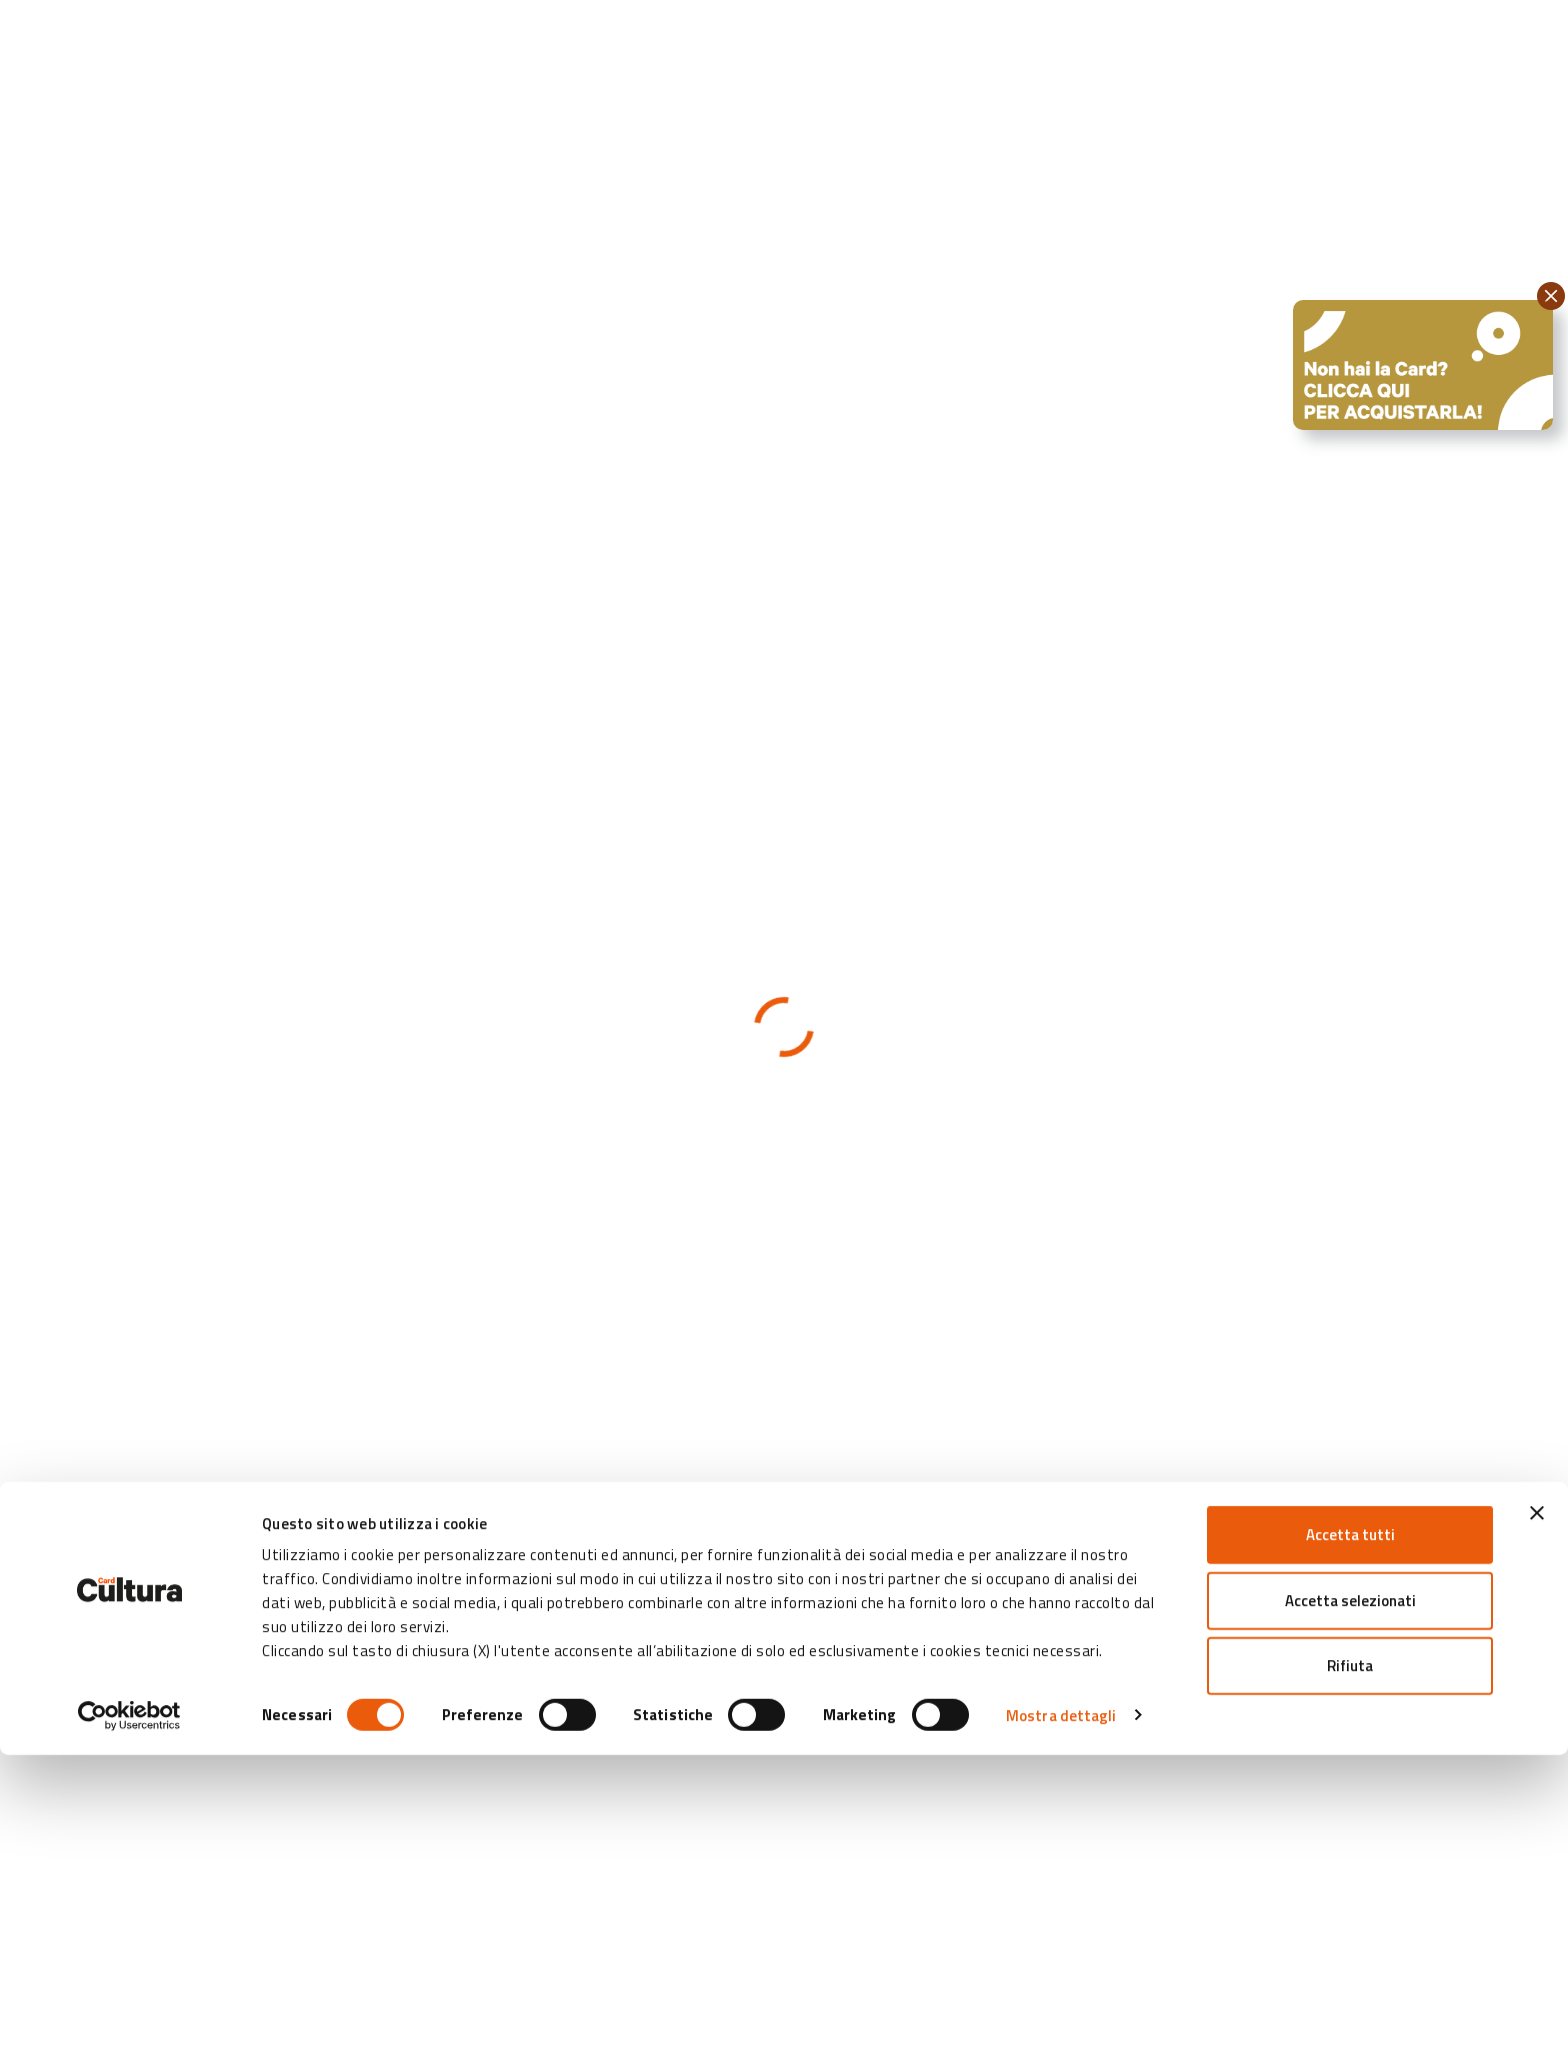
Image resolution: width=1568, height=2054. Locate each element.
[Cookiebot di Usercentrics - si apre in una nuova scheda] (129, 2015)
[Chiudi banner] (1537, 1812)
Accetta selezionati (1350, 1899)
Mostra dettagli (1061, 2014)
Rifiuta (1350, 1964)
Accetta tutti (1350, 1833)
